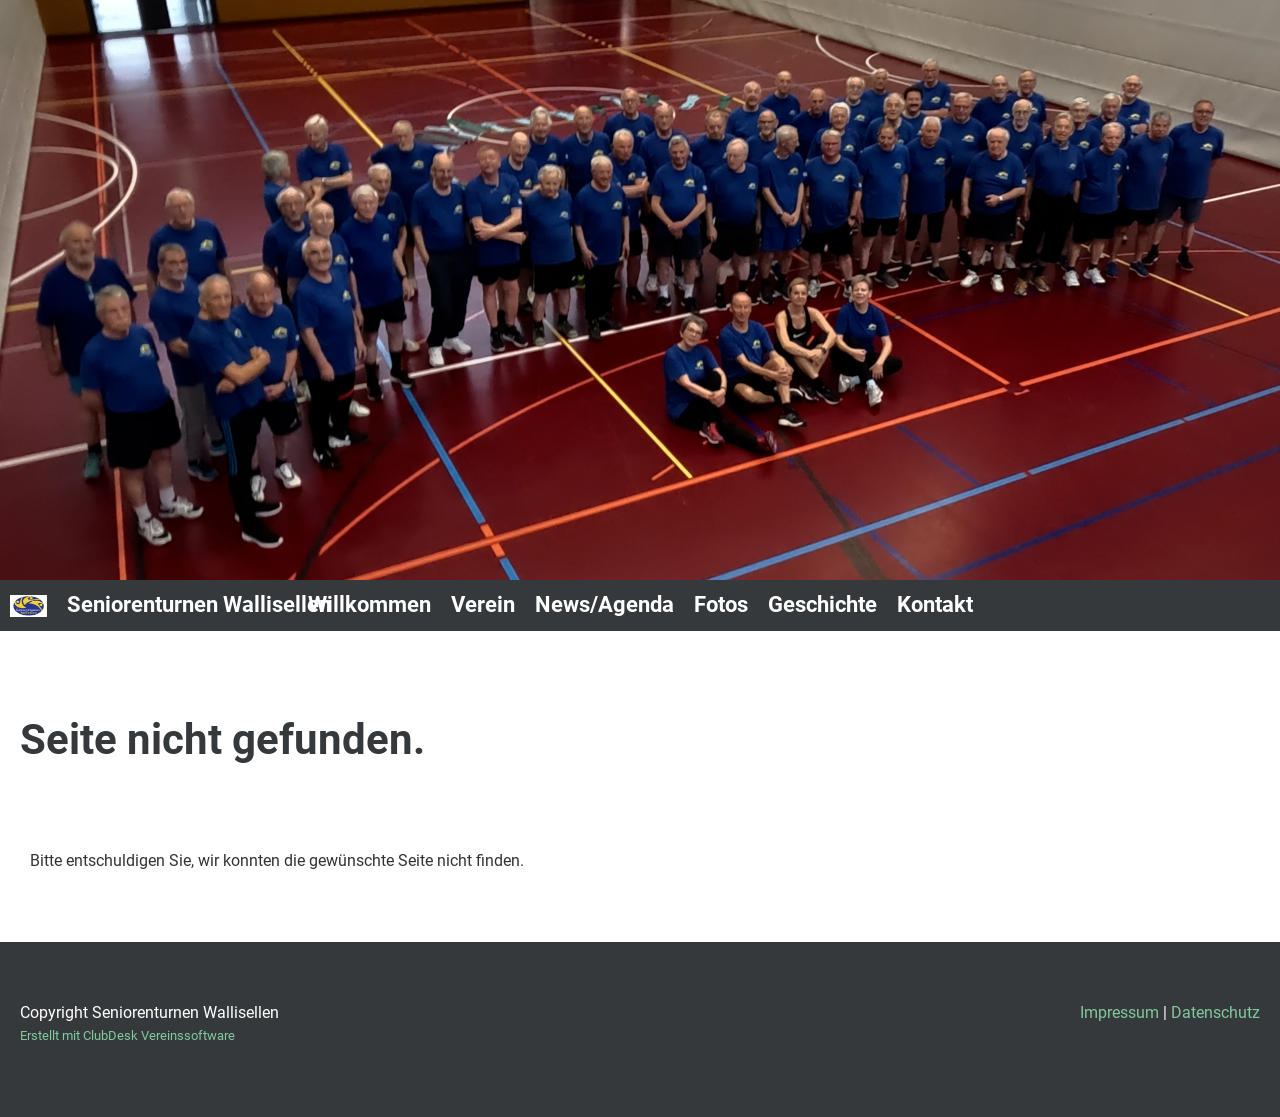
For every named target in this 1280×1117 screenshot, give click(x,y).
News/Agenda (604, 604)
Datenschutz (1215, 1012)
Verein (483, 604)
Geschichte (822, 604)
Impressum (1119, 1012)
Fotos (721, 604)
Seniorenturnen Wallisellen (199, 604)
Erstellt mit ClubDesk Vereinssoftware (127, 1035)
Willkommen (369, 604)
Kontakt (935, 604)
